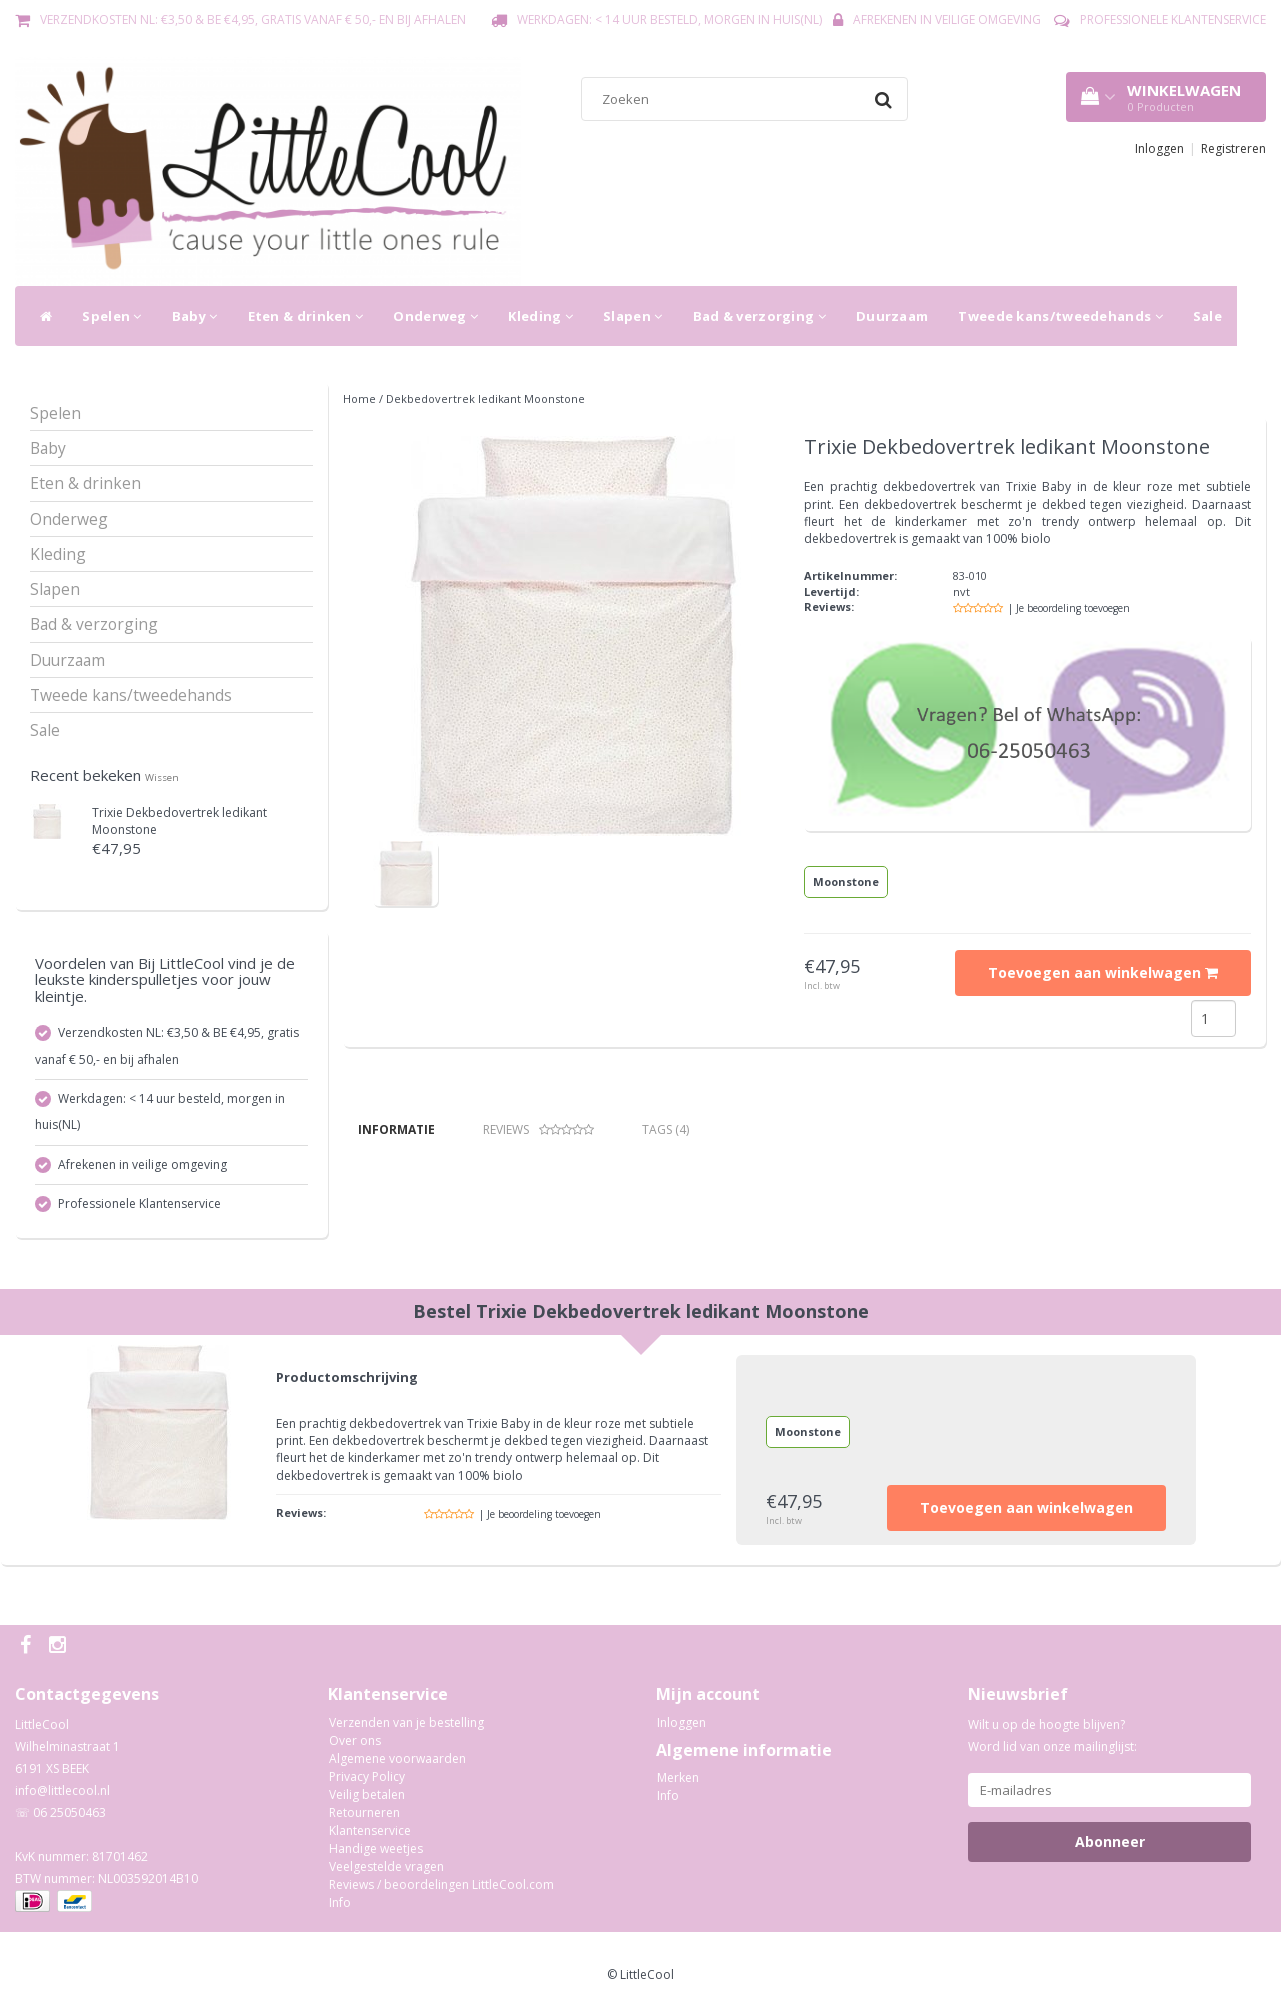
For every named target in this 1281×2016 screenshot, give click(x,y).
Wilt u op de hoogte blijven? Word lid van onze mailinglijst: (1052, 1735)
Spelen (111, 316)
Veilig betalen (367, 1794)
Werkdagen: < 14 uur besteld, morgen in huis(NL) (669, 19)
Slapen (632, 316)
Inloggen (1159, 148)
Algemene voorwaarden (397, 1758)
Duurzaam (892, 316)
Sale (1207, 316)
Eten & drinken (306, 316)
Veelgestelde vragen (386, 1866)
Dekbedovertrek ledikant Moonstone (485, 398)
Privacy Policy (367, 1776)
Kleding (540, 316)
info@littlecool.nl (62, 1790)
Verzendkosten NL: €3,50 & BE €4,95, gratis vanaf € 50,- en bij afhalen (253, 19)
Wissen (162, 777)
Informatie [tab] (396, 1129)
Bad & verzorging (759, 316)
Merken (678, 1777)
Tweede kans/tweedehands (1060, 316)
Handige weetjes (376, 1848)
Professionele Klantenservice (1173, 19)
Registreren (1233, 148)
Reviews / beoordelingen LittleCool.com (441, 1884)
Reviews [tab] (538, 1129)
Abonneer (1110, 1841)
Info (340, 1902)
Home (359, 398)
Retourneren (364, 1812)
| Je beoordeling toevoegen (1069, 608)
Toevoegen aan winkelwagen (1103, 972)
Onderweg (435, 316)
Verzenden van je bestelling (406, 1722)
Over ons (355, 1740)
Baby (195, 316)
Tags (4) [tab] (665, 1129)
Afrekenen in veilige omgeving (947, 19)
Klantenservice (370, 1830)
